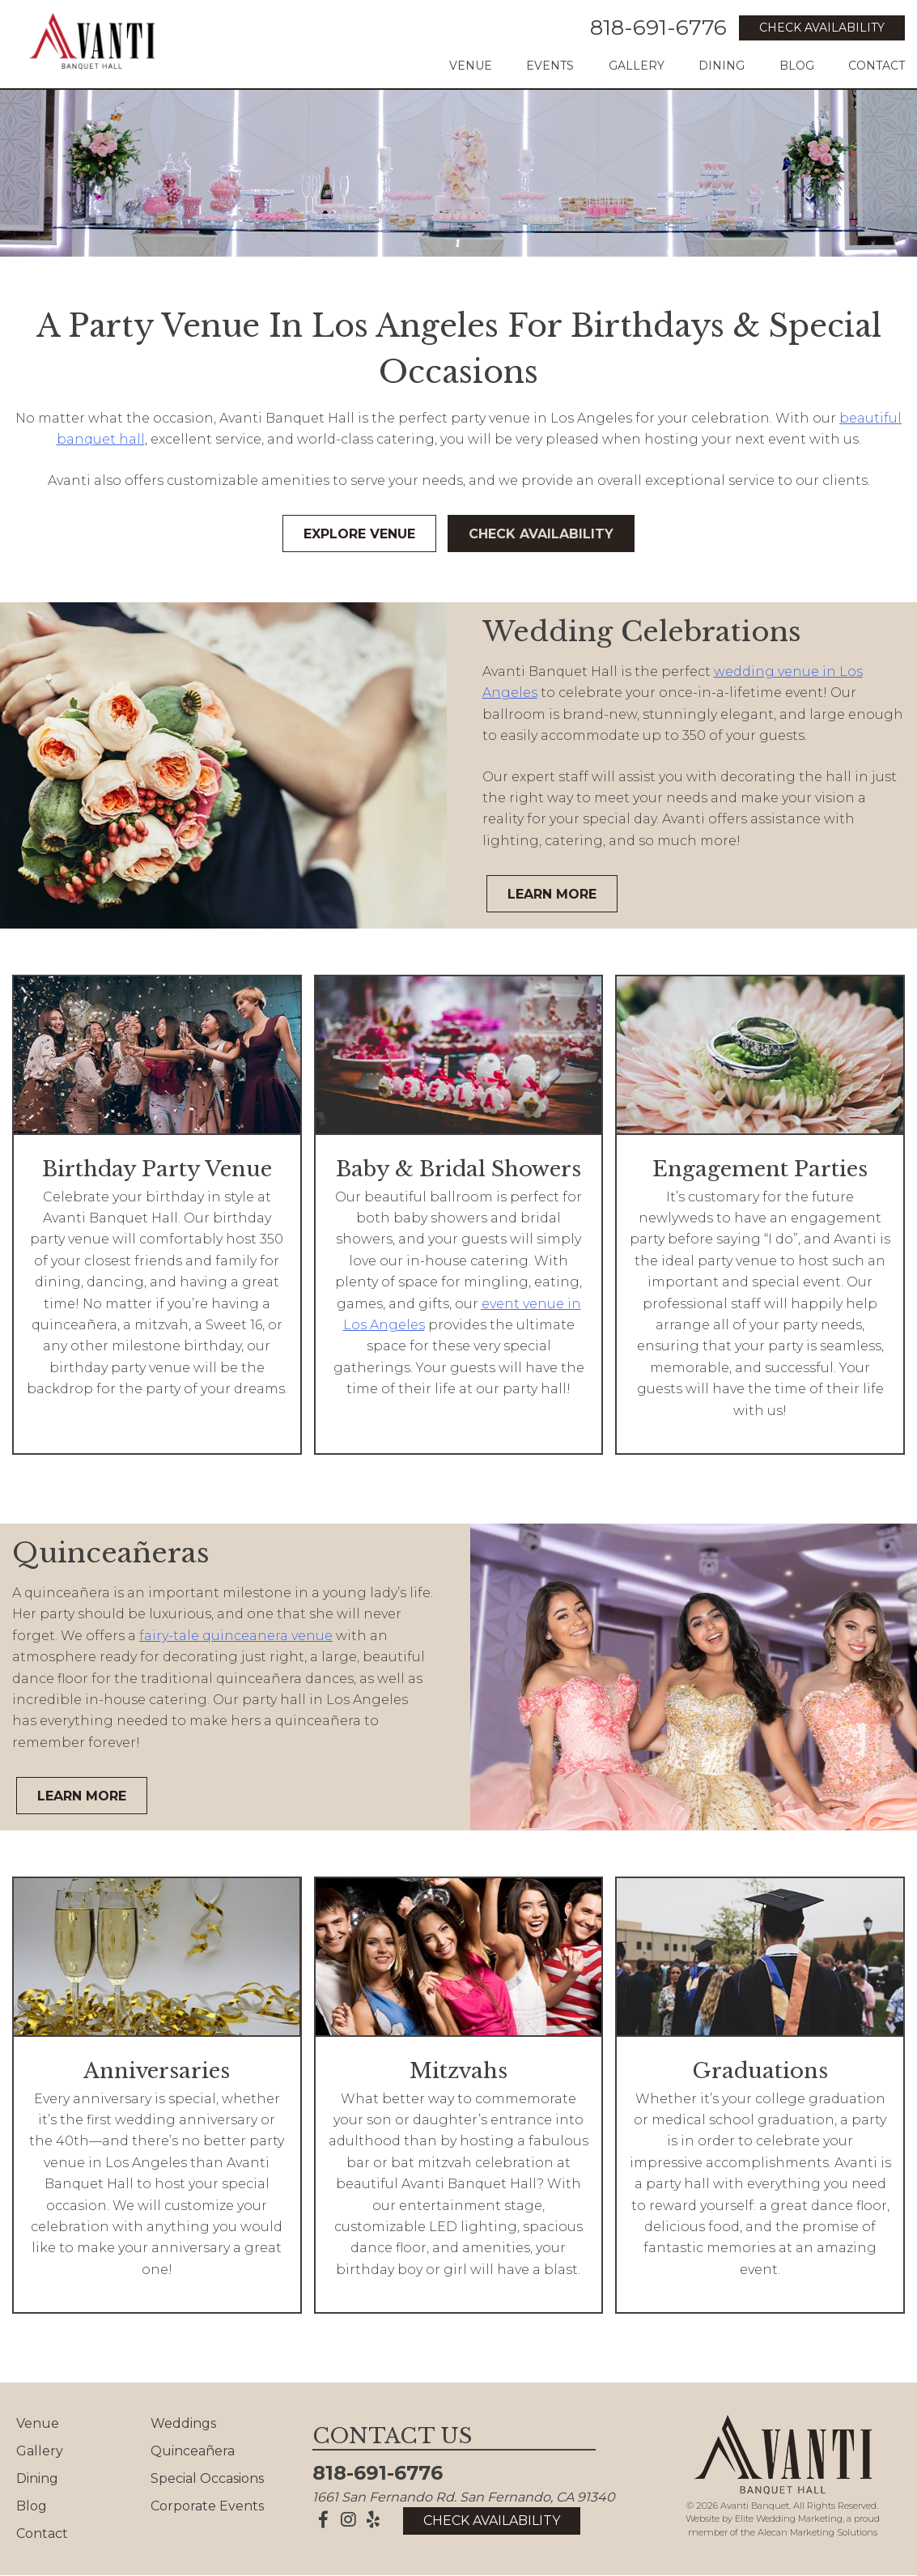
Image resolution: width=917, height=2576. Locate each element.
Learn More (551, 895)
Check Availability (822, 27)
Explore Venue (359, 534)
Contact (876, 65)
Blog (796, 65)
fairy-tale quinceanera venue (236, 1636)
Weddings (183, 2424)
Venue (470, 65)
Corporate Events (207, 2506)
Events (550, 65)
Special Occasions (207, 2479)
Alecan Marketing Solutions (817, 2533)
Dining (721, 65)
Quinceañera (193, 2451)
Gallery (636, 65)
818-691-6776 (658, 27)
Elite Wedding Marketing (789, 2520)
